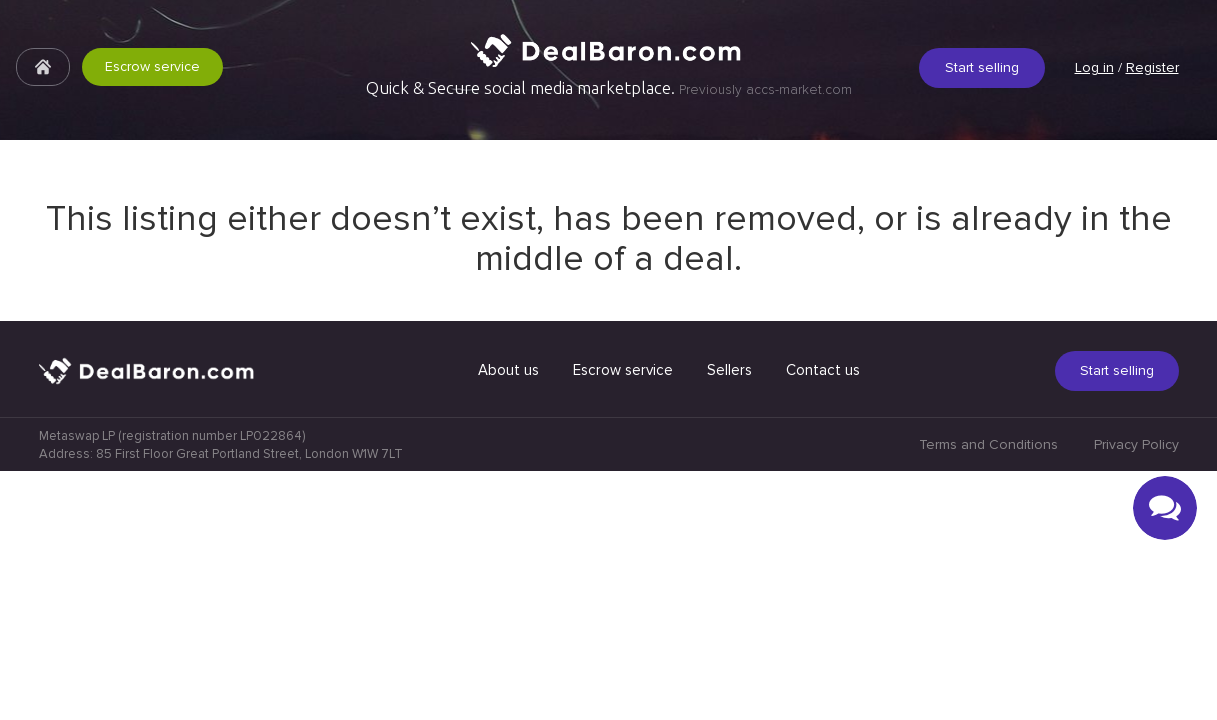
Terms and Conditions (988, 693)
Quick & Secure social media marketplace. (609, 88)
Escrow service (152, 66)
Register (1152, 67)
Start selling (982, 67)
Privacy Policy (1136, 693)
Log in (1094, 67)
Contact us (823, 619)
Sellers (729, 619)
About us (508, 619)
